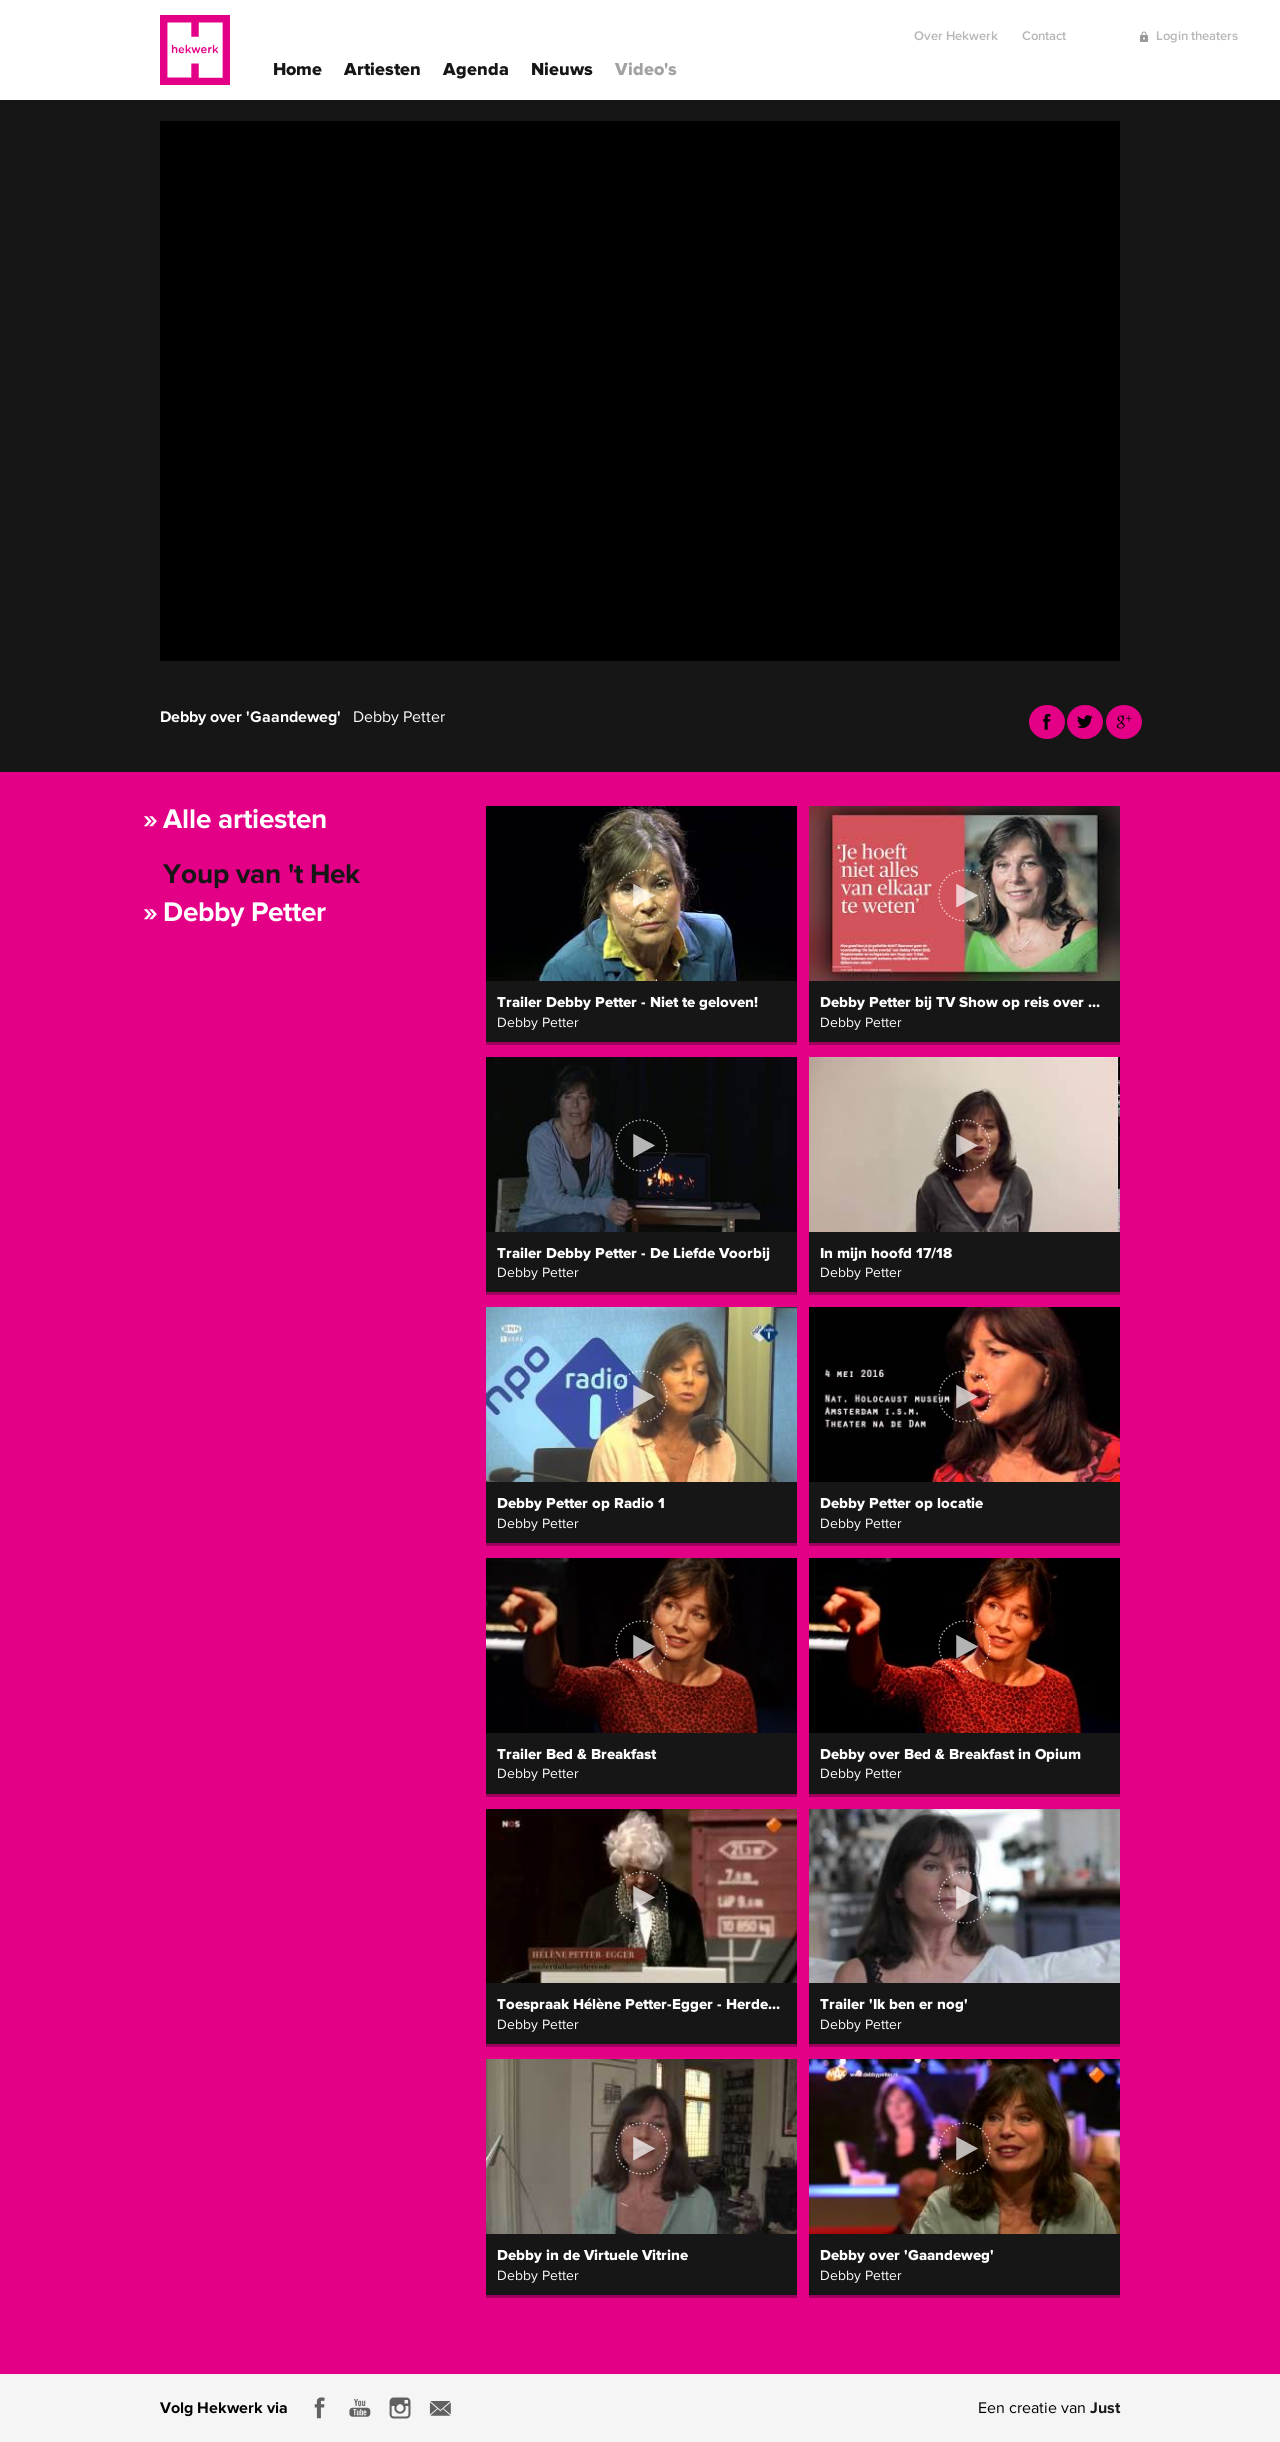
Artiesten (382, 67)
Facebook (1047, 722)
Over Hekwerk (956, 27)
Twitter (1085, 722)
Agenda (476, 67)
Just (1105, 2407)
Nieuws (562, 67)
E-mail (440, 2408)
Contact (1044, 27)
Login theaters (1197, 27)
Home (297, 67)
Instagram (400, 2408)
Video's (646, 67)
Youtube (1124, 722)
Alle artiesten (245, 818)
